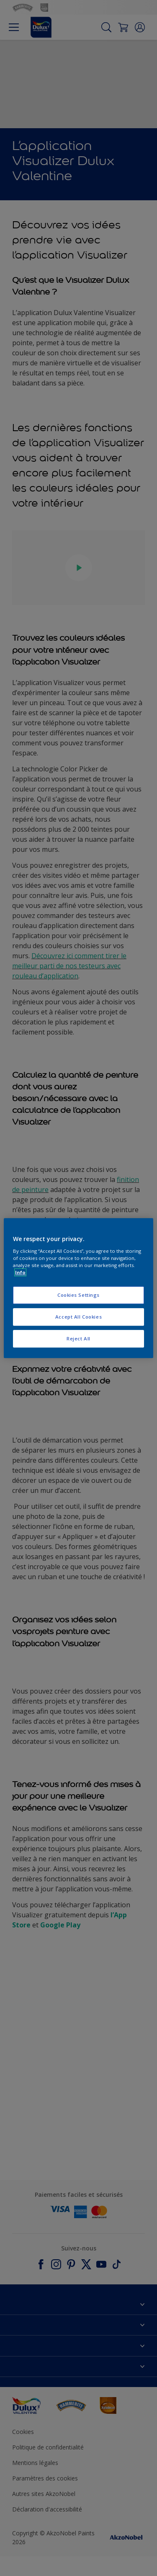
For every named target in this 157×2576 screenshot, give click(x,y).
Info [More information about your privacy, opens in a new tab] (20, 1272)
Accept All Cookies (78, 1317)
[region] (78, 1288)
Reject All (78, 1338)
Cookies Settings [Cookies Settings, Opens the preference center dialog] (78, 1295)
